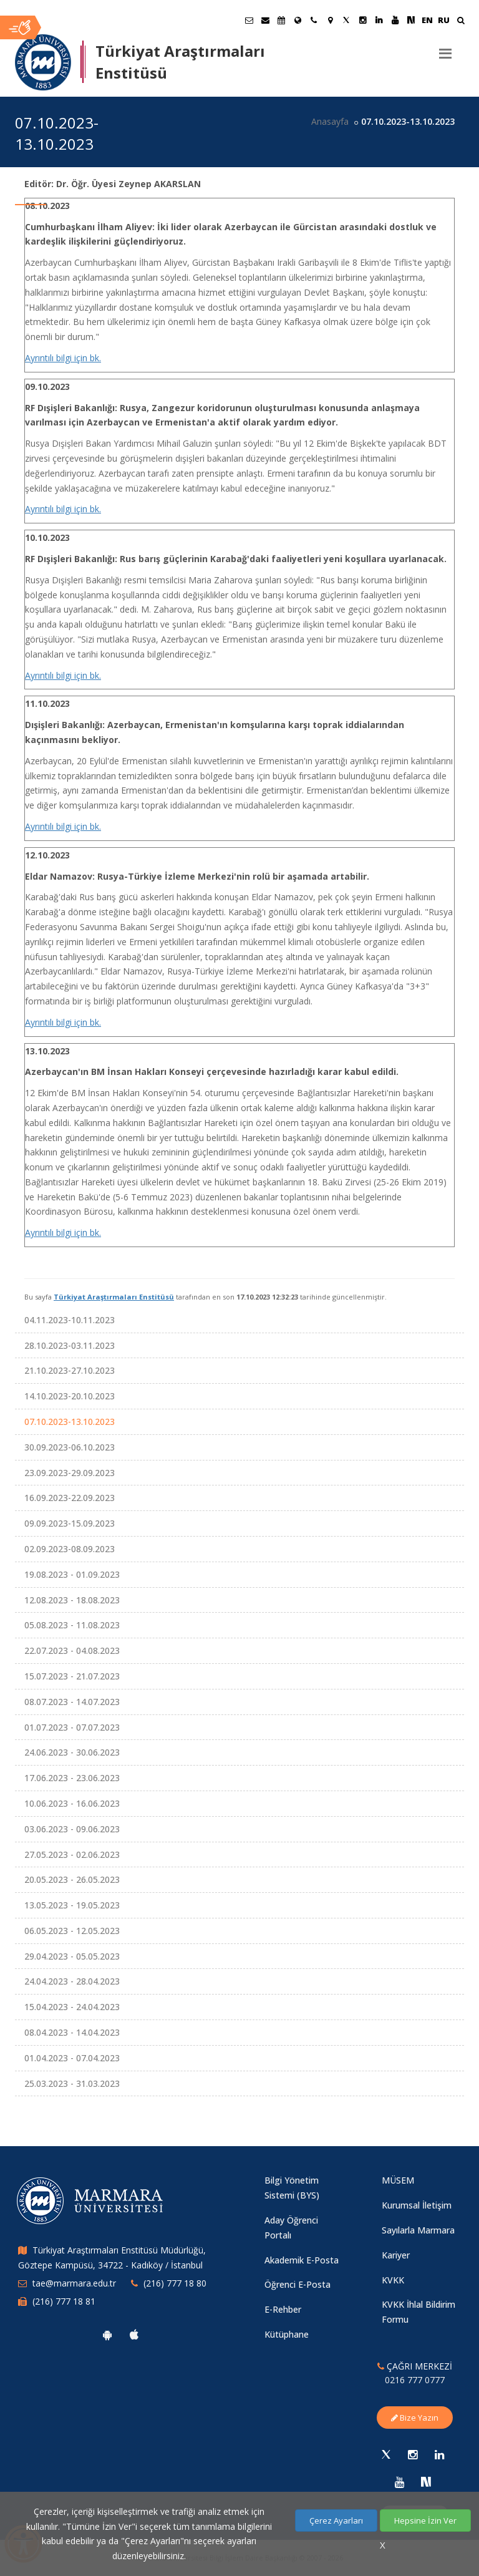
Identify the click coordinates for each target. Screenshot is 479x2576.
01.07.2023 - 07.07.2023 (72, 1727)
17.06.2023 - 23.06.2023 (72, 1778)
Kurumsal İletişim (417, 2205)
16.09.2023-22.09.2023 (69, 1498)
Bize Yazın (414, 2417)
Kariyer (396, 2255)
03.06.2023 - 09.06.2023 (72, 1829)
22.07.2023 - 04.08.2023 (72, 1650)
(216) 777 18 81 (63, 2301)
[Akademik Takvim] (281, 20)
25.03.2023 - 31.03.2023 (72, 2083)
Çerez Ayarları (336, 2520)
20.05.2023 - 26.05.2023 (72, 1879)
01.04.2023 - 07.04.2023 (72, 2058)
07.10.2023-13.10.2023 (69, 1421)
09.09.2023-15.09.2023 (69, 1523)
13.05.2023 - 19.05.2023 (72, 1905)
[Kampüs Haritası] (330, 20)
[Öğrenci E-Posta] (249, 20)
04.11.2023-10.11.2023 (69, 1320)
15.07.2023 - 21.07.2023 (72, 1676)
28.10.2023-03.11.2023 (69, 1345)
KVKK (393, 2280)
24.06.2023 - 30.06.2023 (72, 1752)
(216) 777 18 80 (174, 2283)
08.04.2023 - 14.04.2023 (72, 2032)
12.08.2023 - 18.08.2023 (72, 1600)
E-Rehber (282, 2309)
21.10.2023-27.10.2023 (69, 1370)
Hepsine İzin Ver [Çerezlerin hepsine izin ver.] (425, 2520)
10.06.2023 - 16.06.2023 (72, 1803)
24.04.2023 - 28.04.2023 (72, 1981)
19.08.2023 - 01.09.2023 (72, 1574)
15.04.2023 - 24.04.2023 (72, 2007)
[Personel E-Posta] (265, 20)
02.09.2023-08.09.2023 (69, 1549)
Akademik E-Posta (301, 2260)
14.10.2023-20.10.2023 (69, 1396)
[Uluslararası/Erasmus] (297, 20)
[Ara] (460, 21)
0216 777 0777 (415, 2380)
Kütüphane (286, 2334)
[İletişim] (313, 20)
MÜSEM (398, 2180)
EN (427, 20)
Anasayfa (330, 121)
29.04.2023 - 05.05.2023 (72, 1956)
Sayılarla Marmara (418, 2230)
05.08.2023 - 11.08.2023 (72, 1625)
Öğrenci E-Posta (297, 2284)
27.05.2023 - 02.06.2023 (72, 1854)
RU (444, 20)
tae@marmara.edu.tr (74, 2283)
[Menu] (445, 48)
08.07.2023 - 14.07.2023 (72, 1702)
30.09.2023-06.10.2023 (69, 1447)
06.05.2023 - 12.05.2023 (72, 1931)
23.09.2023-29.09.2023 (69, 1473)
